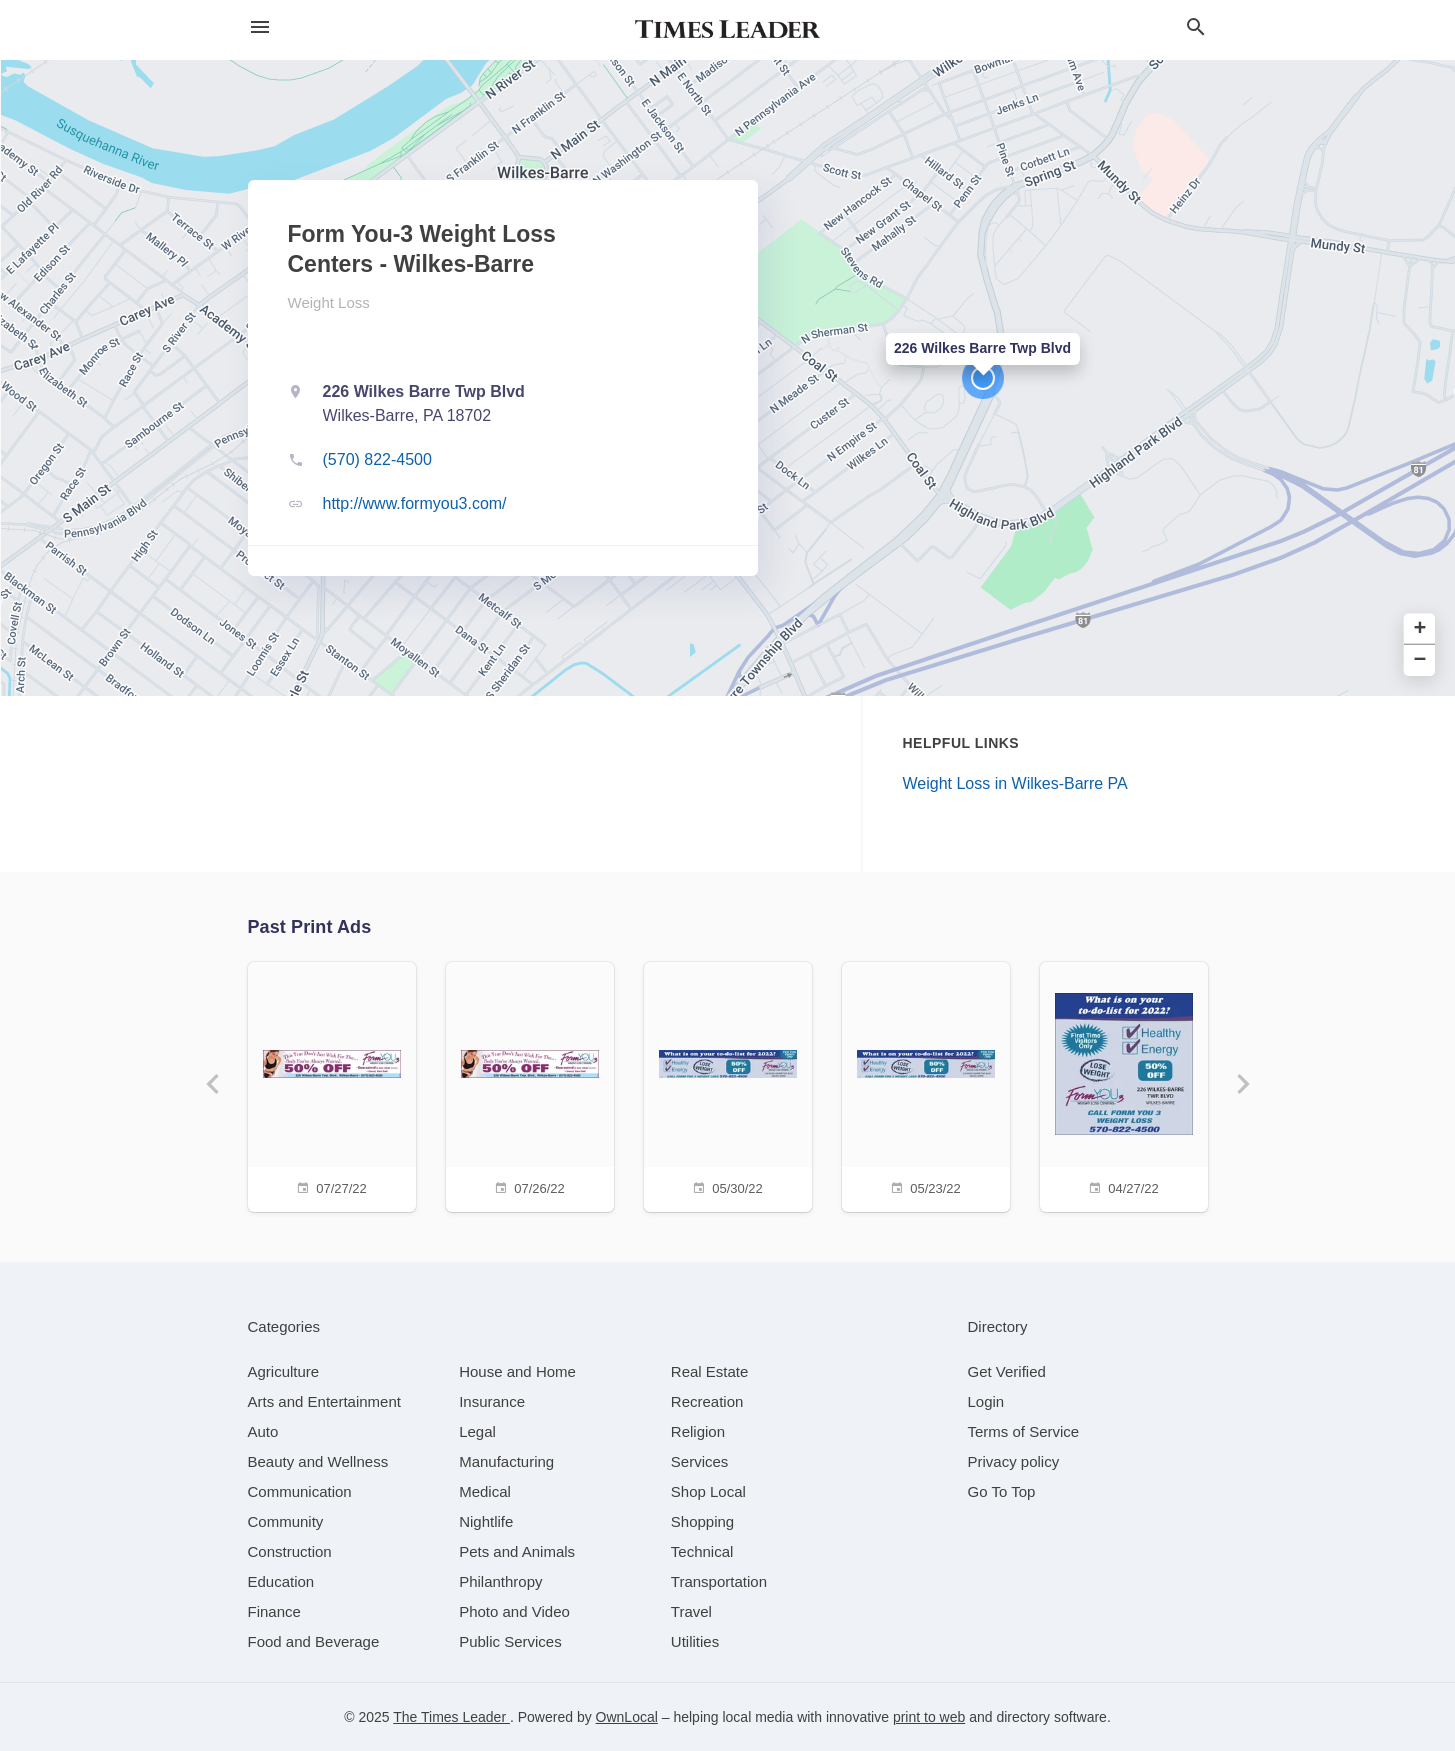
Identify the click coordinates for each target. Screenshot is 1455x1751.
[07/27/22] (332, 1084)
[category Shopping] (702, 1521)
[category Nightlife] (486, 1521)
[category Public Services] (510, 1641)
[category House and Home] (517, 1371)
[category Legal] (477, 1431)
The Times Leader (451, 1717)
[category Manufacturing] (506, 1461)
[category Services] (700, 1461)
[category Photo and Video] (514, 1611)
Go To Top (1002, 1491)
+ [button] (1420, 629)
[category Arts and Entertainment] (324, 1401)
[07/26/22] (530, 1084)
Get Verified (1007, 1371)
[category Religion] (698, 1431)
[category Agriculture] (284, 1371)
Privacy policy (1014, 1461)
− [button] (1420, 660)
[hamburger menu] (260, 27)
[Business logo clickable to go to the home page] (728, 30)
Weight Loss (329, 302)
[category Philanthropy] (500, 1581)
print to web (929, 1717)
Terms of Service (1024, 1431)
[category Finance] (274, 1611)
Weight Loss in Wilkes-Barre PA (1015, 783)
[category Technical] (702, 1551)
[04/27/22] (1124, 1084)
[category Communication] (300, 1491)
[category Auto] (263, 1431)
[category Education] (281, 1581)
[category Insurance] (492, 1401)
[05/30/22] (728, 1084)
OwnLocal (627, 1717)
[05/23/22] (926, 1084)
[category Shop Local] (708, 1491)
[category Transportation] (719, 1581)
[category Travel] (691, 1611)
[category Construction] (290, 1551)
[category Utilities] (695, 1641)
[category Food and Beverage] (314, 1641)
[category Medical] (485, 1491)
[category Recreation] (707, 1401)
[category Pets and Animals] (517, 1551)
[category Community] (286, 1521)
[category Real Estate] (710, 1371)
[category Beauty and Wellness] (318, 1461)
